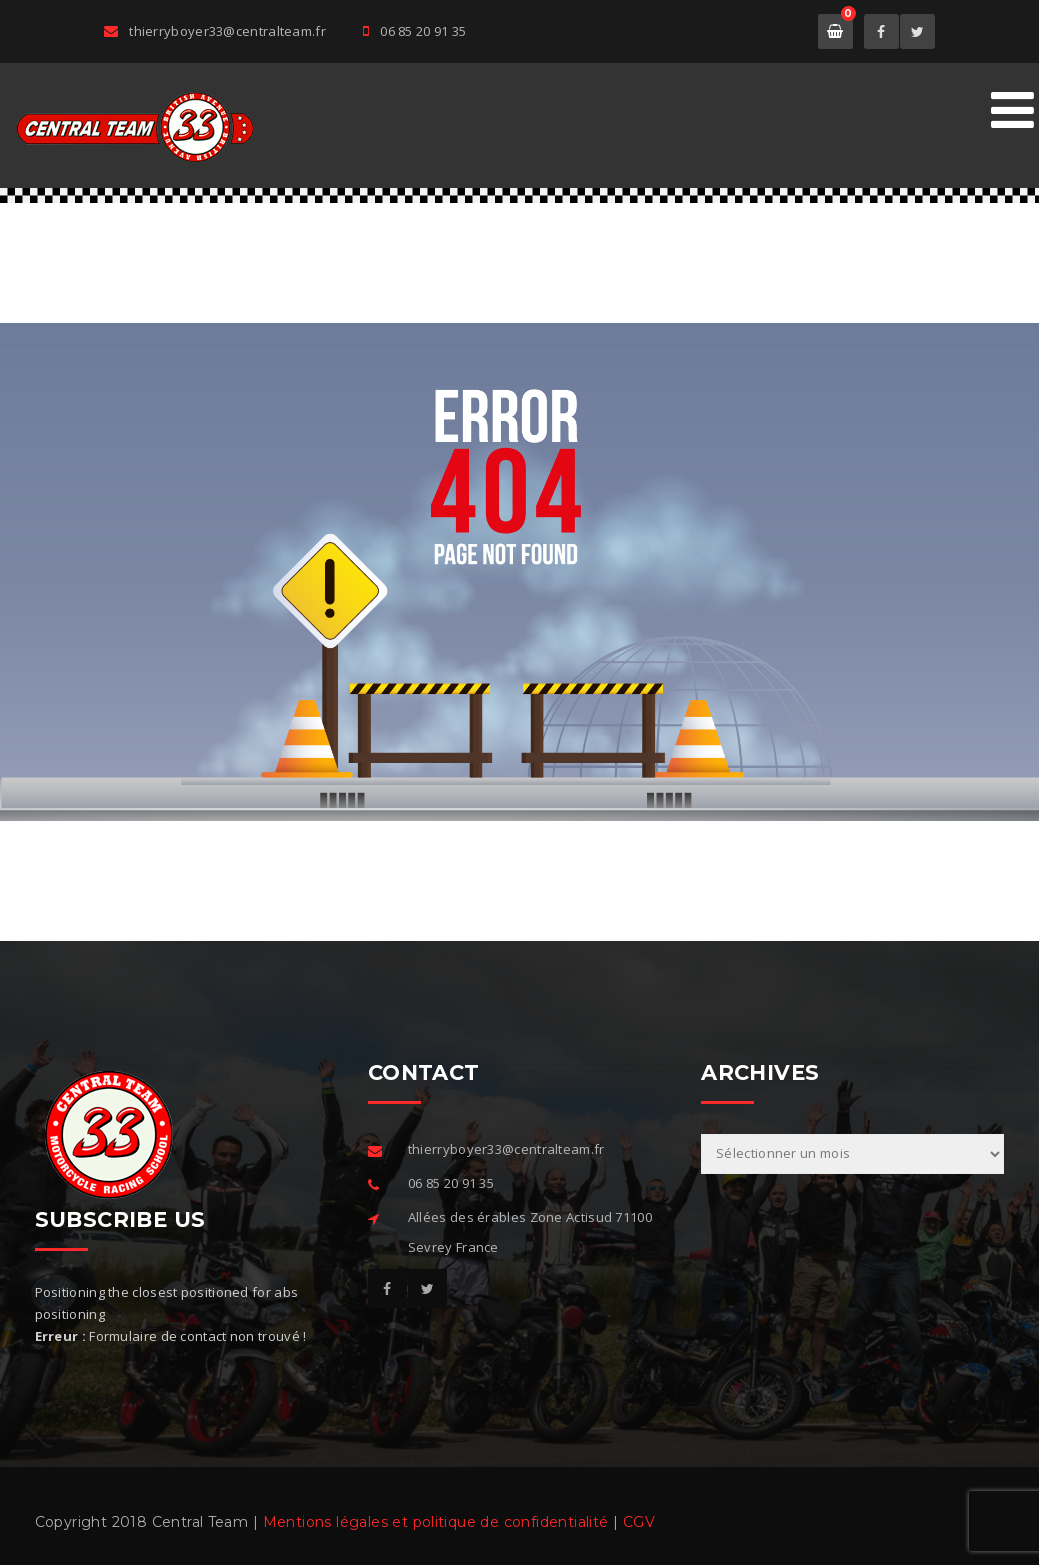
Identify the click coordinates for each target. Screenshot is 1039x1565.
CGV (639, 1522)
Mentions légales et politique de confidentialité (436, 1522)
